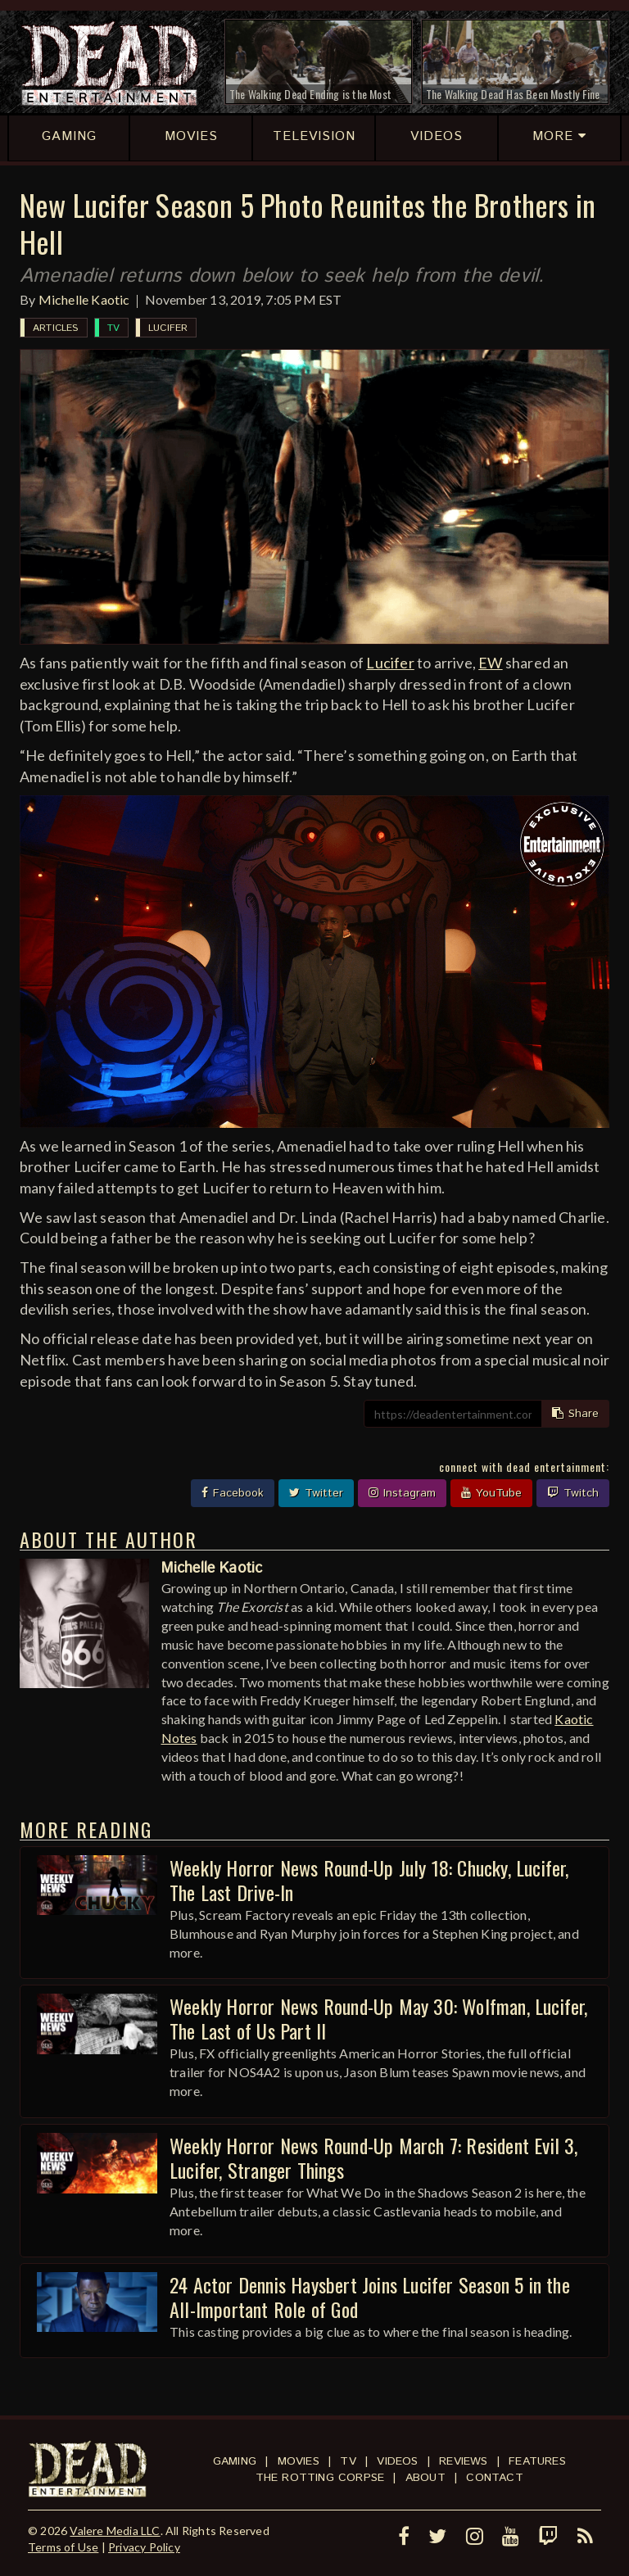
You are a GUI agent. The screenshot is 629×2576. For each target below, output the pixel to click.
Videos (397, 2461)
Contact (494, 2478)
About (425, 2478)
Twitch (573, 1493)
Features (537, 2461)
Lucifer (168, 328)
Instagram (402, 1493)
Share (575, 1414)
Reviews (463, 2461)
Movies (298, 2461)
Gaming (234, 2461)
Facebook (232, 1493)
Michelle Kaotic (84, 299)
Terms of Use (63, 2547)
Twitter (316, 1493)
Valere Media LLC (115, 2531)
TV (113, 328)
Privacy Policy (144, 2547)
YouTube (491, 1493)
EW (490, 663)
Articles (56, 328)
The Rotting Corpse (320, 2478)
